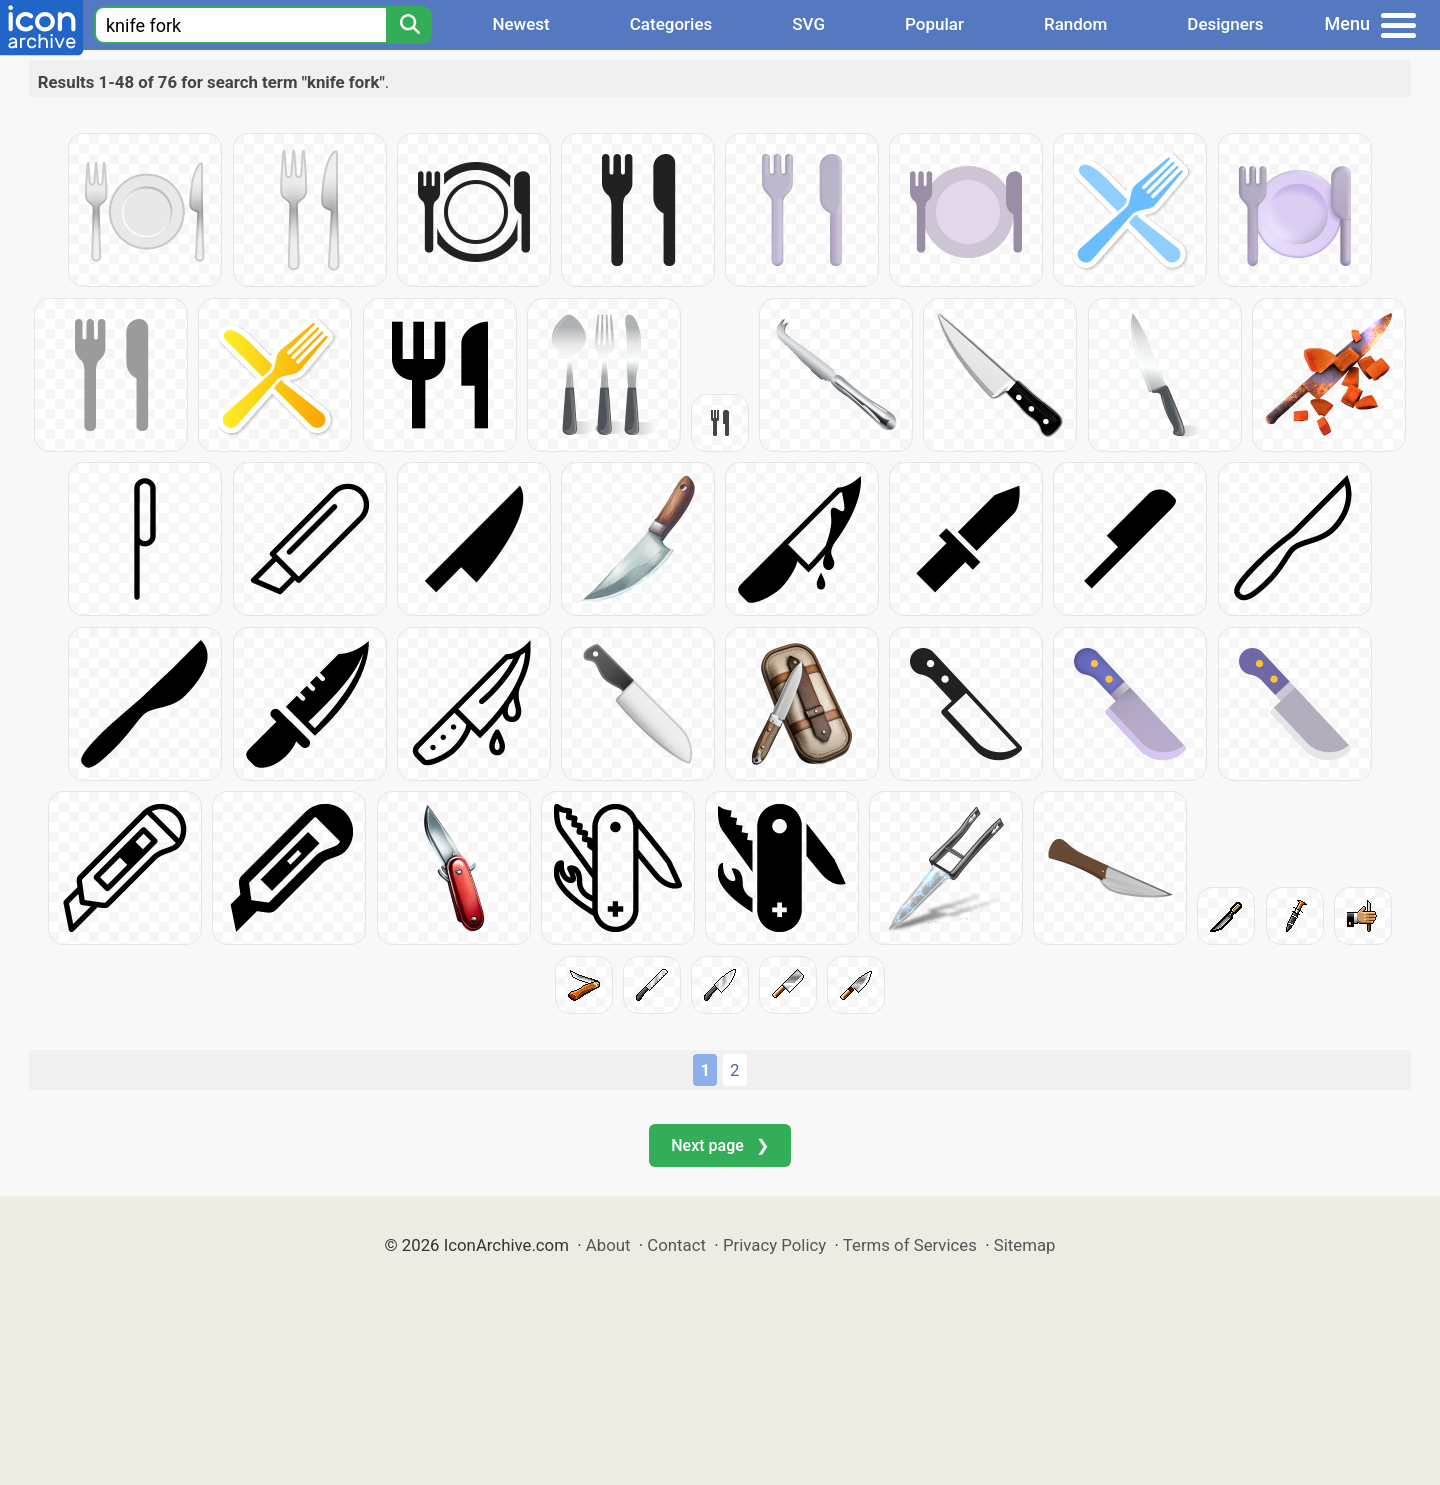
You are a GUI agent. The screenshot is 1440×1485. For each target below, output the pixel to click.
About (608, 1245)
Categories (671, 24)
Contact (676, 1245)
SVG (808, 24)
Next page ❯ (719, 1145)
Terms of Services (910, 1245)
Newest (520, 24)
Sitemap (1025, 1245)
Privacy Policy (774, 1245)
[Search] (409, 25)
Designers (1225, 24)
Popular (934, 24)
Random (1075, 24)
